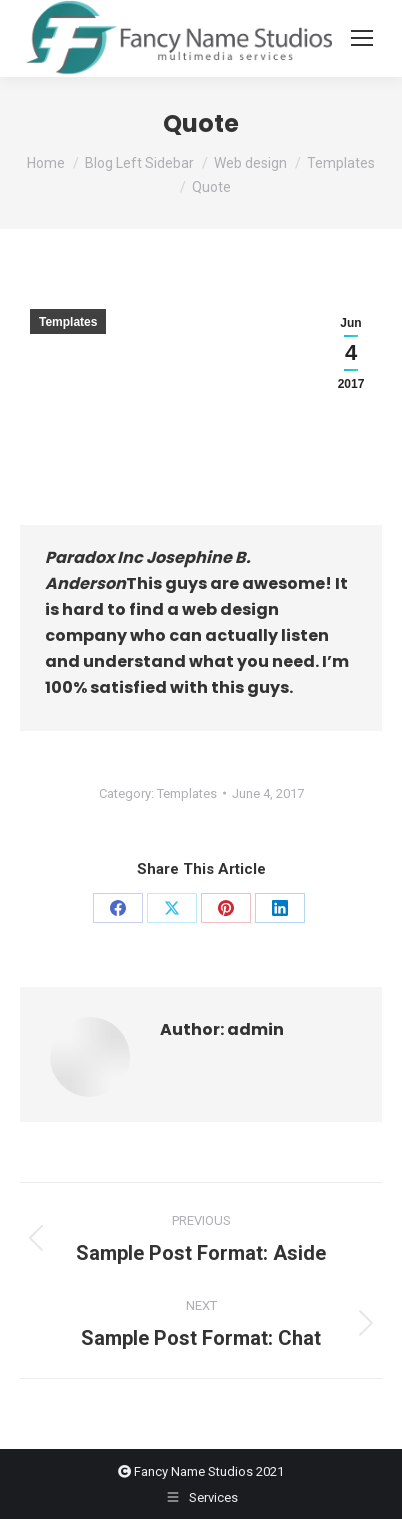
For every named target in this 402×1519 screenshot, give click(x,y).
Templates (68, 322)
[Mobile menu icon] (362, 38)
